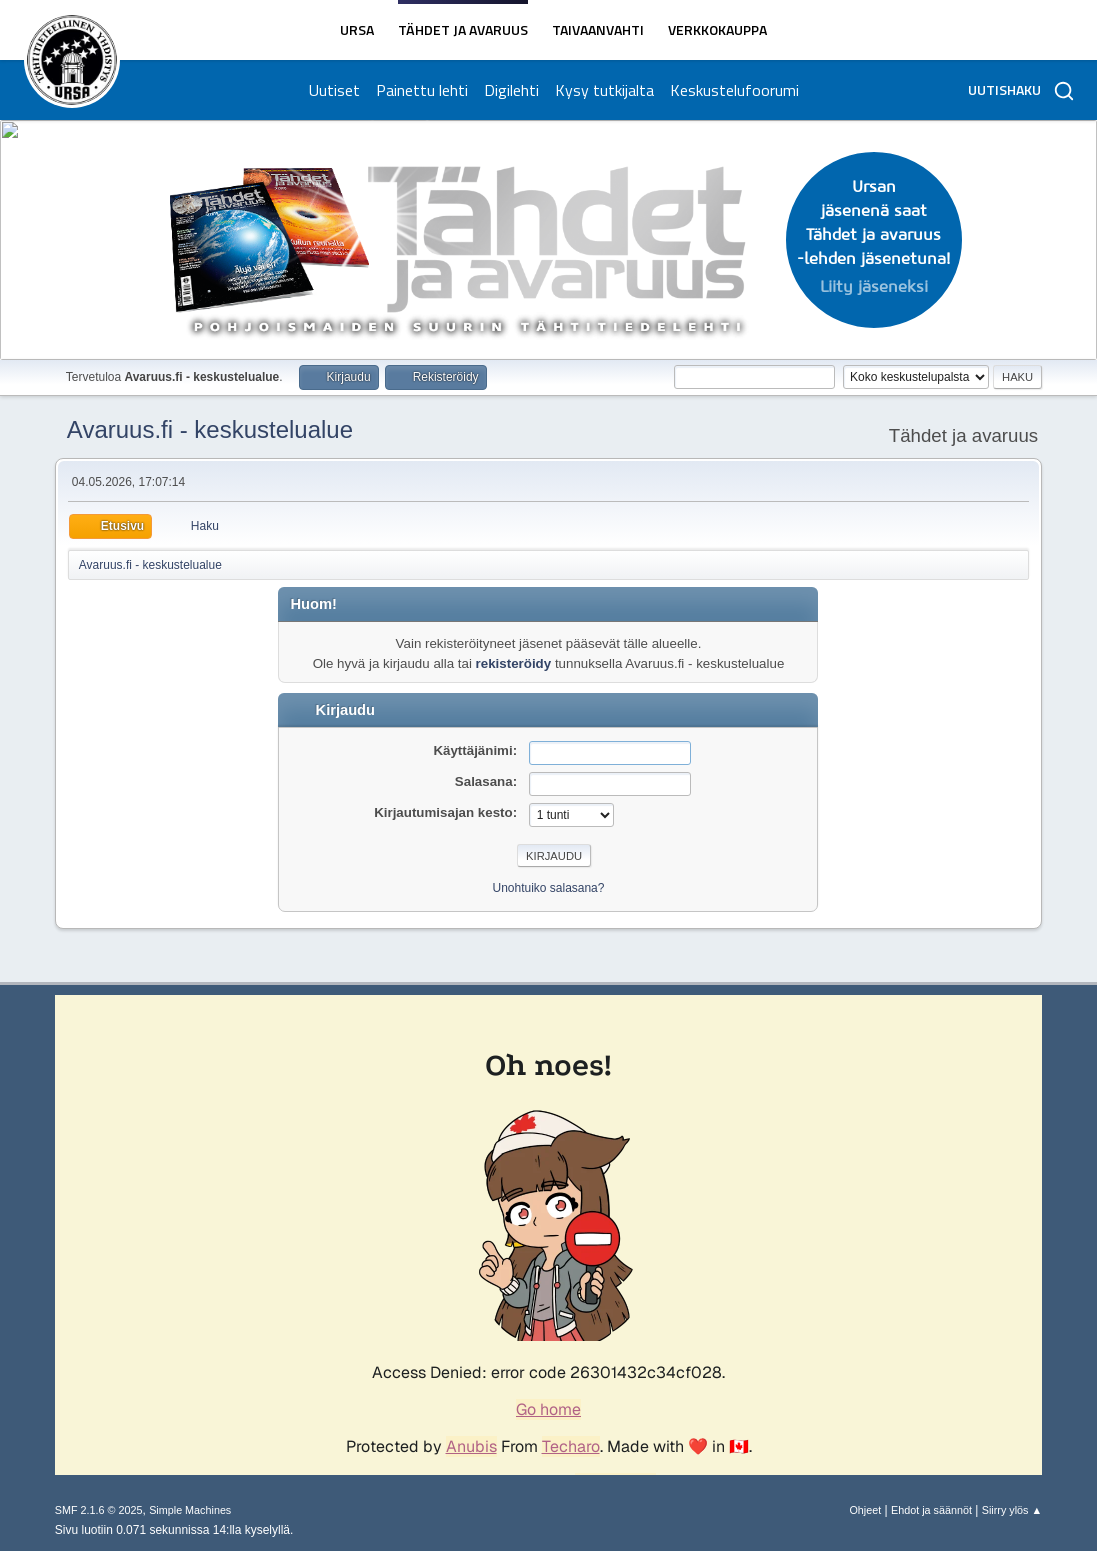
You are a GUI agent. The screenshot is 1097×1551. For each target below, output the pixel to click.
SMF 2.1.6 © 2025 (99, 1510)
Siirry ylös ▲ (1012, 1510)
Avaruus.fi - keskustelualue (210, 429)
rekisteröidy (514, 663)
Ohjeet (865, 1510)
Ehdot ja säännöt (931, 1510)
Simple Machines (190, 1510)
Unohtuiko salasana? (549, 888)
